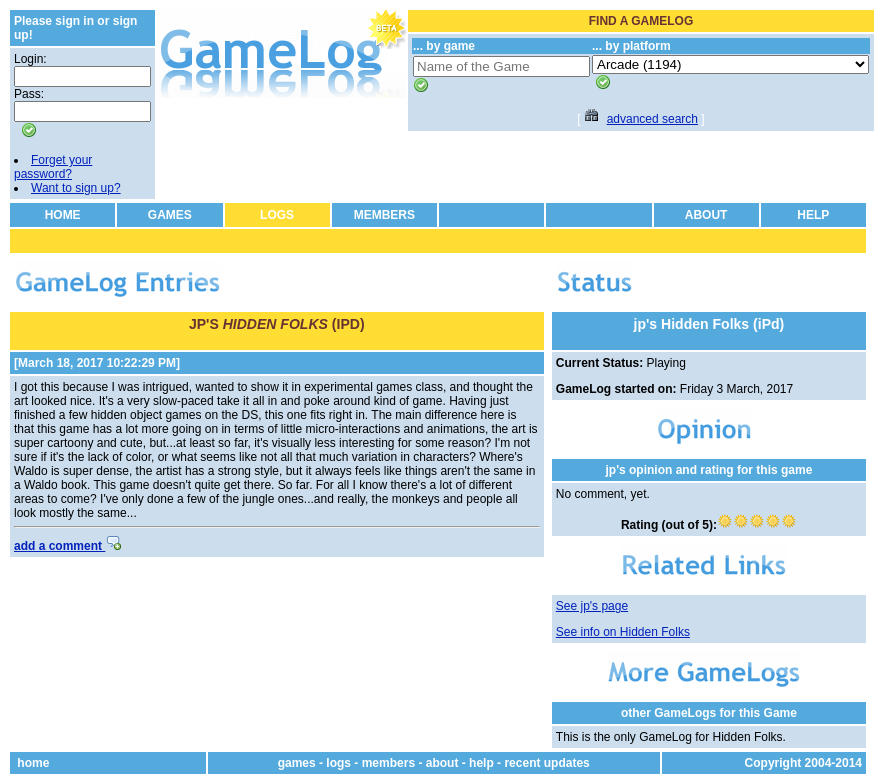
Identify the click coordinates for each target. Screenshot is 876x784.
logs (338, 763)
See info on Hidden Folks (623, 632)
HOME (63, 215)
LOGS (277, 215)
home (33, 763)
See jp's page (592, 606)
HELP (813, 215)
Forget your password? (53, 167)
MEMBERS (384, 215)
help (481, 763)
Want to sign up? (76, 188)
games (297, 763)
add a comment (67, 546)
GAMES (170, 215)
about (442, 763)
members (388, 763)
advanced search (652, 119)
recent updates (546, 763)
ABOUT (706, 215)
